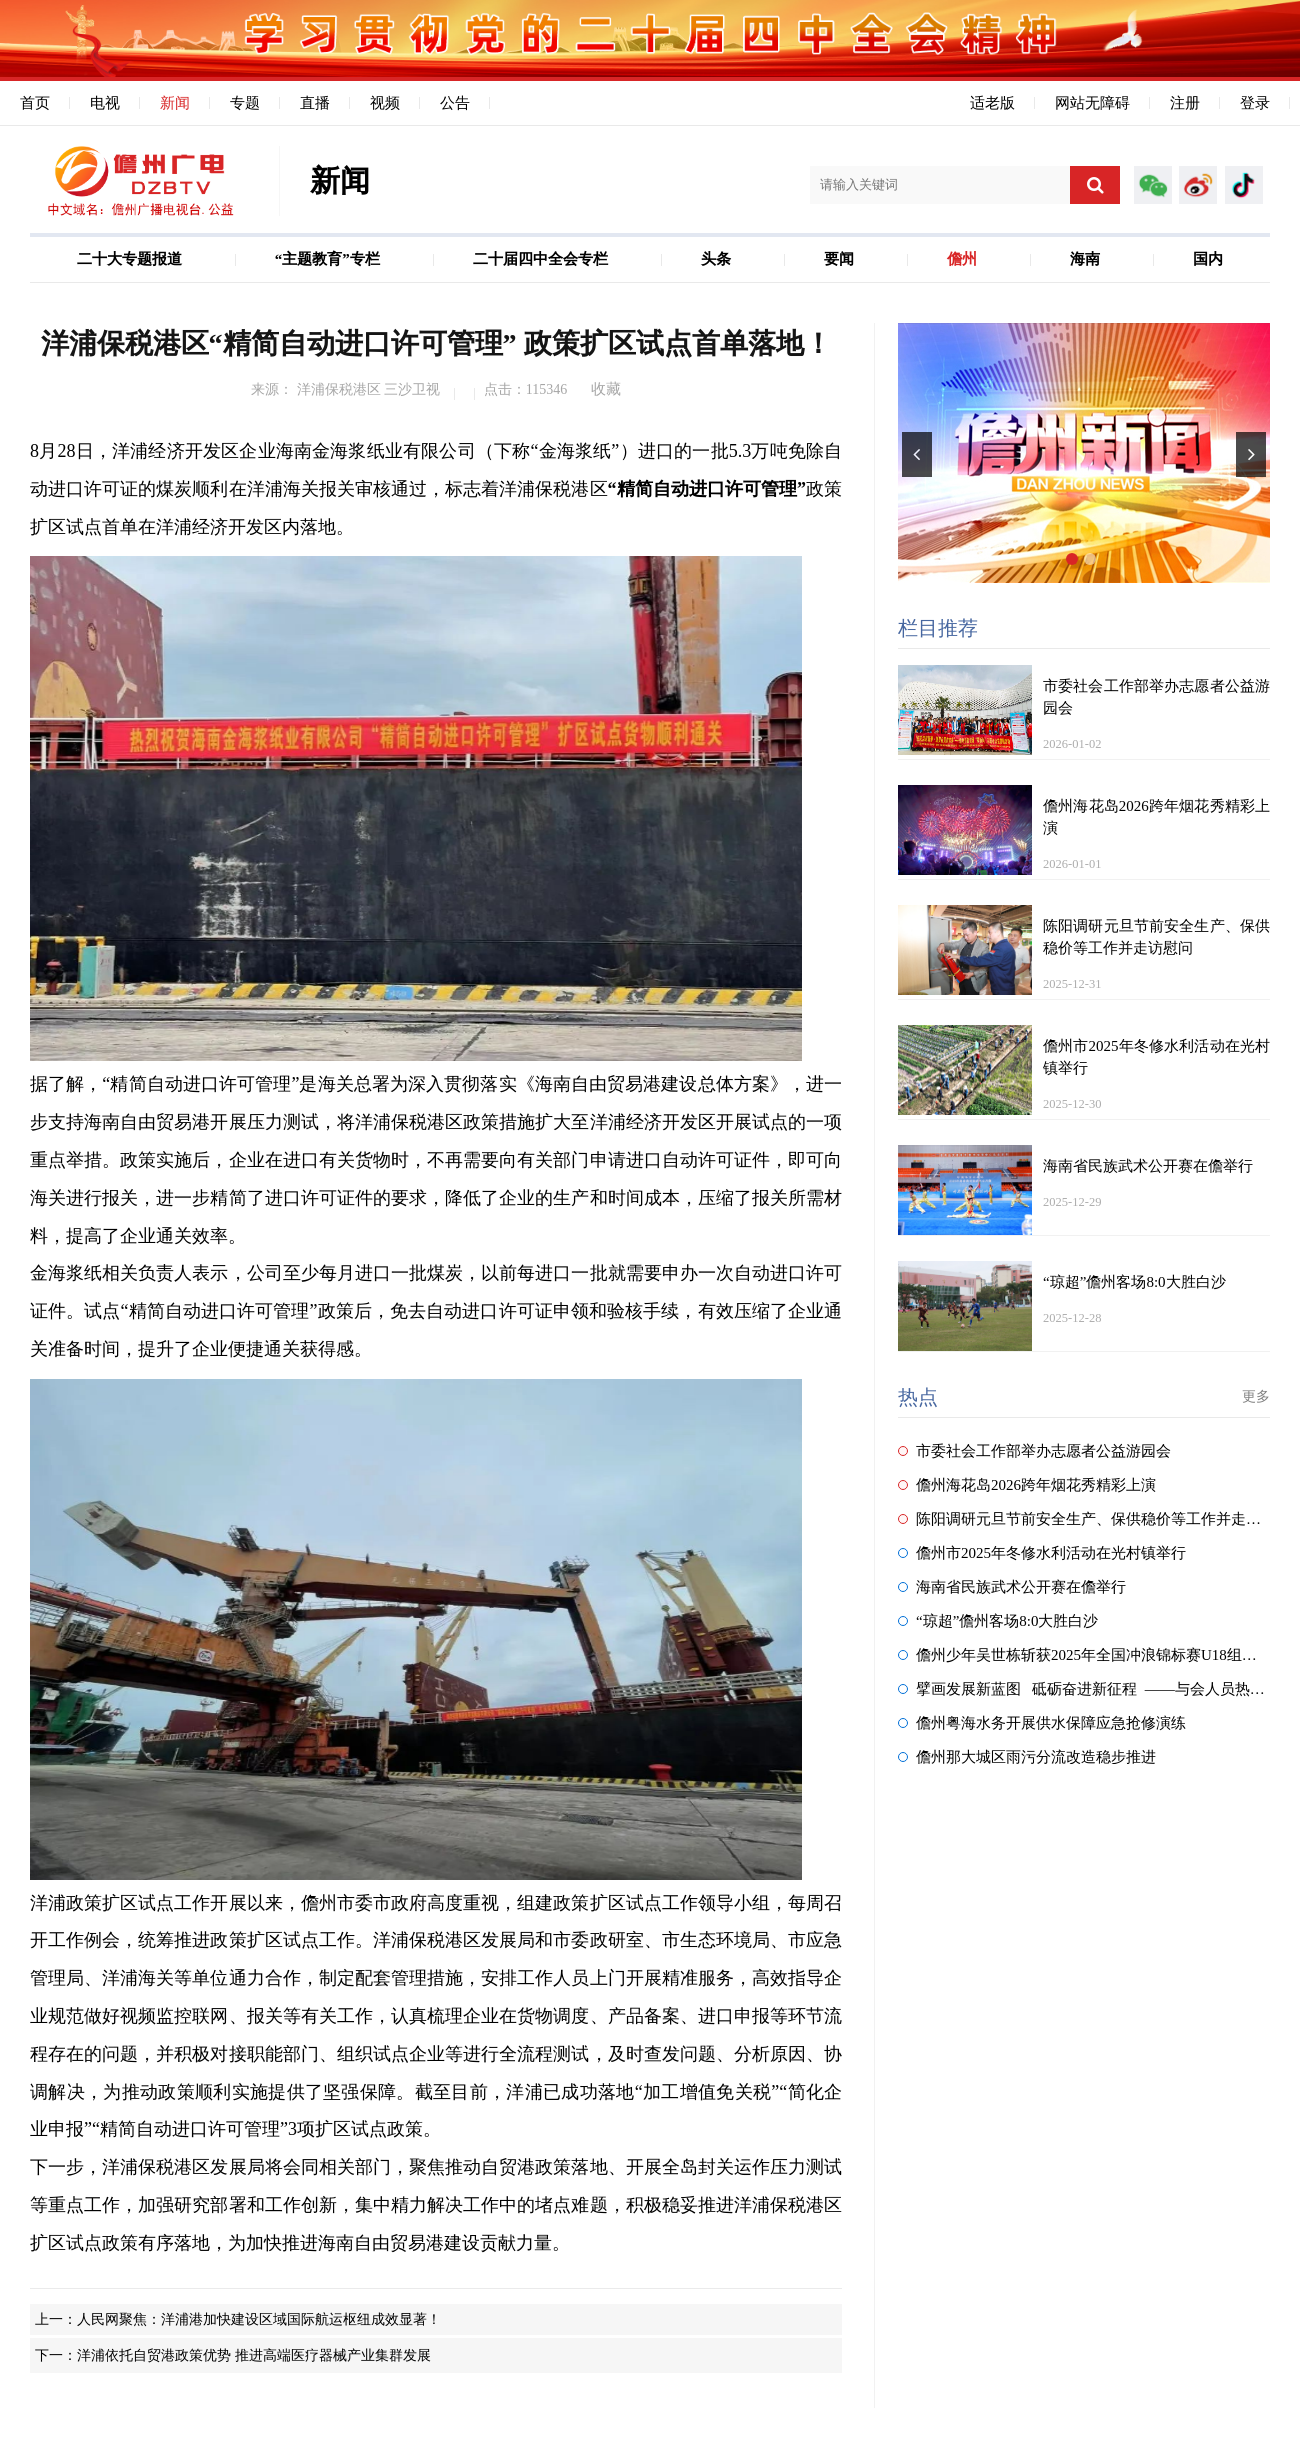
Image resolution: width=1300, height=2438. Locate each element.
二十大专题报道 (129, 259)
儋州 (962, 259)
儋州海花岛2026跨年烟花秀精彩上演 (1027, 1485)
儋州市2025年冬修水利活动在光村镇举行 (1042, 1553)
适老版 (992, 103)
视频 (385, 103)
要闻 (839, 259)
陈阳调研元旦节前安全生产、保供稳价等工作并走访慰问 (1094, 1519)
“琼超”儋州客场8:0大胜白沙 (998, 1621)
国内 (1208, 259)
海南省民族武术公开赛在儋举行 (1012, 1587)
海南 (1085, 259)
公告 (455, 103)
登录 (1255, 103)
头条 (716, 259)
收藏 (606, 389)
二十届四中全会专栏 (540, 259)
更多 (1256, 1396)
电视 (105, 103)
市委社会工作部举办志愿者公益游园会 (1034, 1451)
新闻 (175, 103)
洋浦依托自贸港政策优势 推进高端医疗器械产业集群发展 (254, 2355)
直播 (315, 103)
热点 (918, 1397)
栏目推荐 (938, 628)
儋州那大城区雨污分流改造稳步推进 (1027, 1757)
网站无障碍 (1092, 103)
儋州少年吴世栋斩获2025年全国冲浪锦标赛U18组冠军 (1085, 1655)
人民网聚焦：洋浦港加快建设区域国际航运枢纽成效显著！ (259, 2319)
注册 (1185, 103)
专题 (245, 103)
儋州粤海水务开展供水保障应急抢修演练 (1042, 1723)
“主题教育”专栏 (327, 259)
